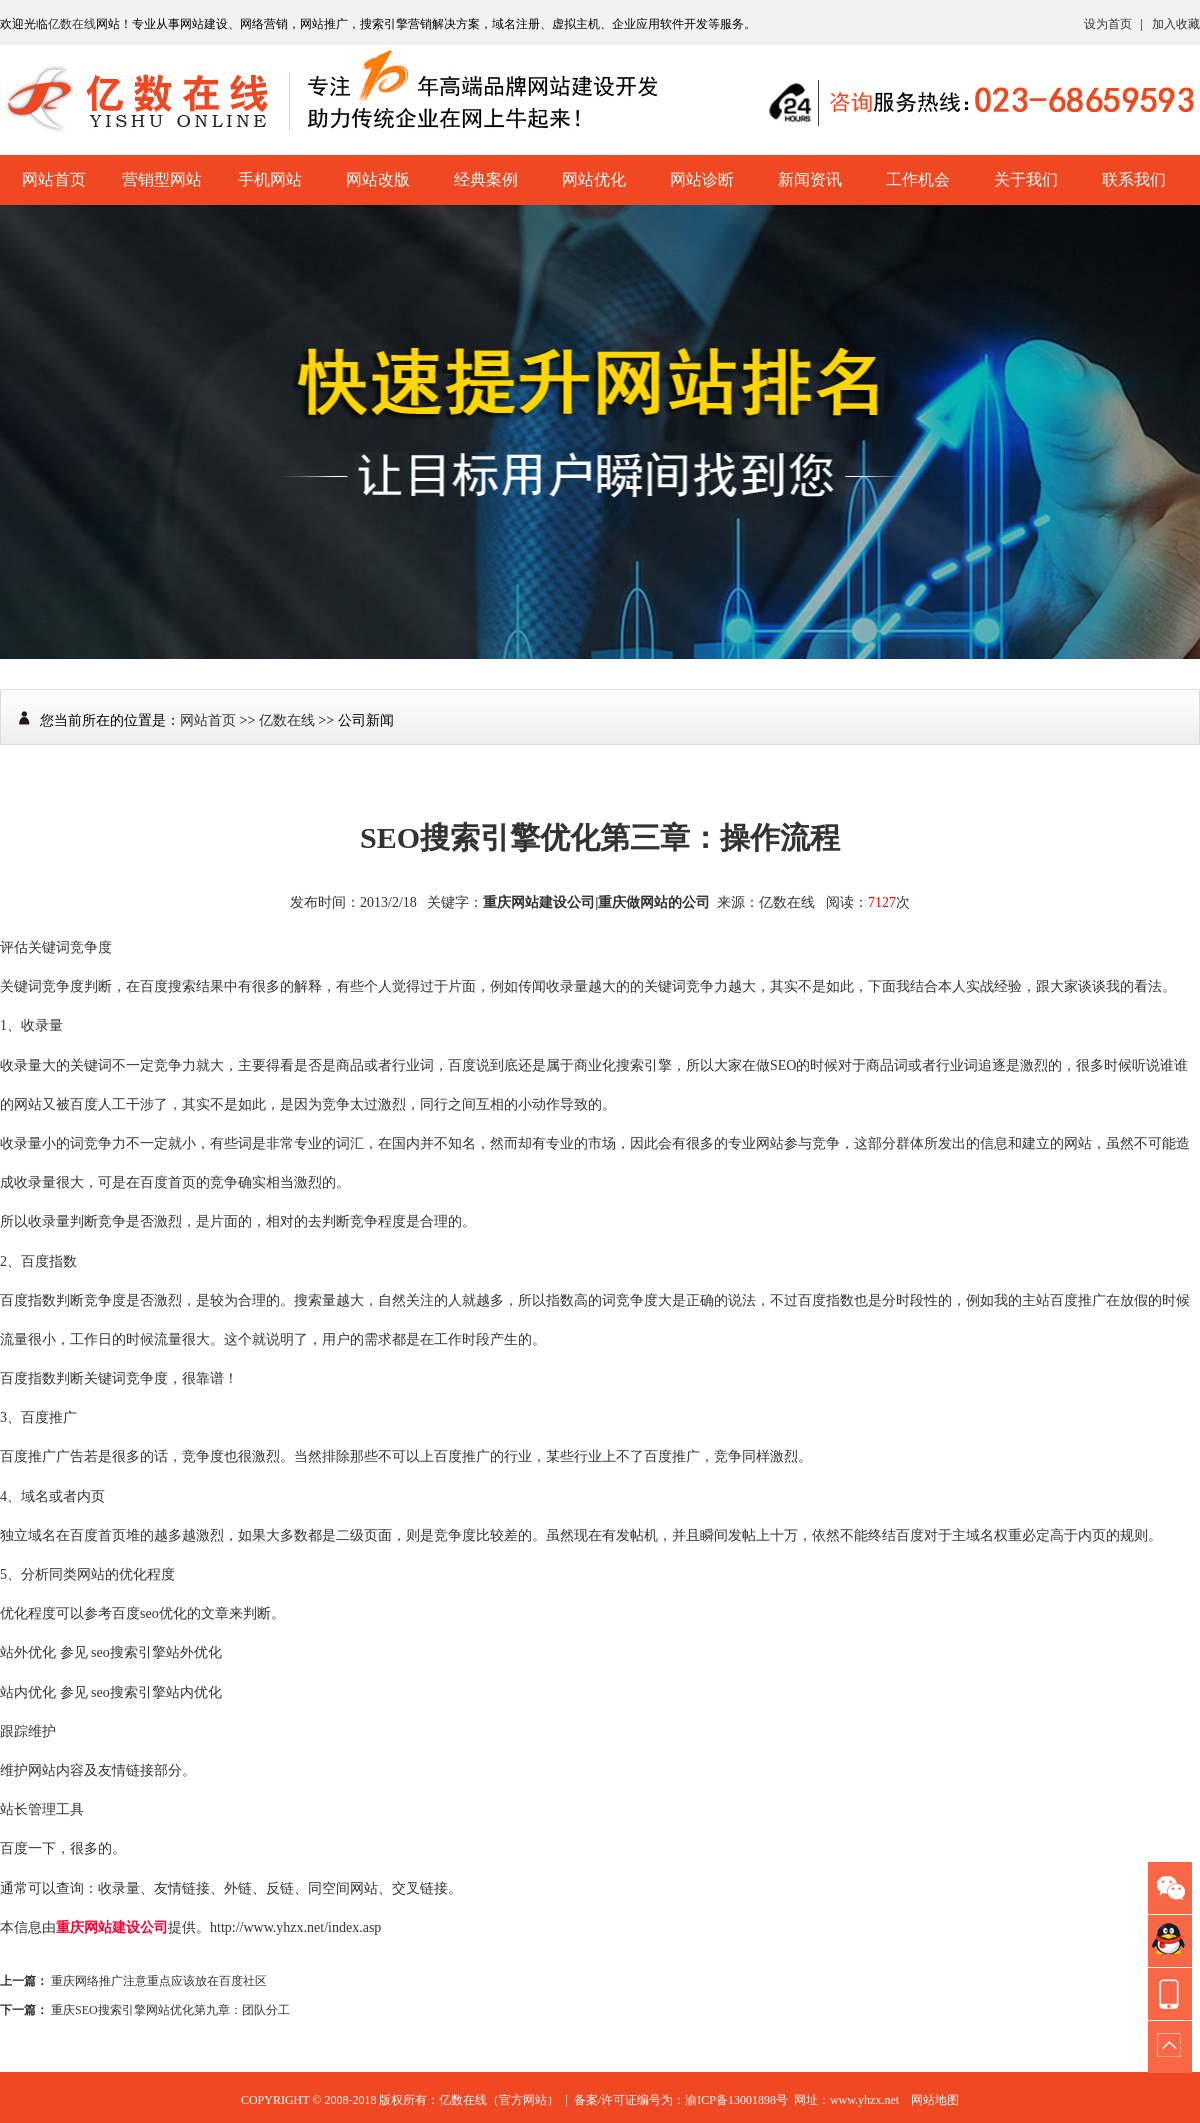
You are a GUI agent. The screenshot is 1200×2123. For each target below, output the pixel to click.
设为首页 (1108, 24)
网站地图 (935, 2100)
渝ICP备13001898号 (736, 2100)
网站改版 (378, 179)
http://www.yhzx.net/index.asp (295, 1927)
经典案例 (486, 179)
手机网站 (270, 179)
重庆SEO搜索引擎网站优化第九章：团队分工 (170, 2010)
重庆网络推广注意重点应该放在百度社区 (159, 1981)
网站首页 (54, 179)
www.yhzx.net (864, 2100)
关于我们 (1026, 179)
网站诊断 (702, 179)
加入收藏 (1176, 24)
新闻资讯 (810, 179)
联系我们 (1134, 179)
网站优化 (594, 179)
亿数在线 (72, 24)
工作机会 (918, 179)
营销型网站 (162, 179)
